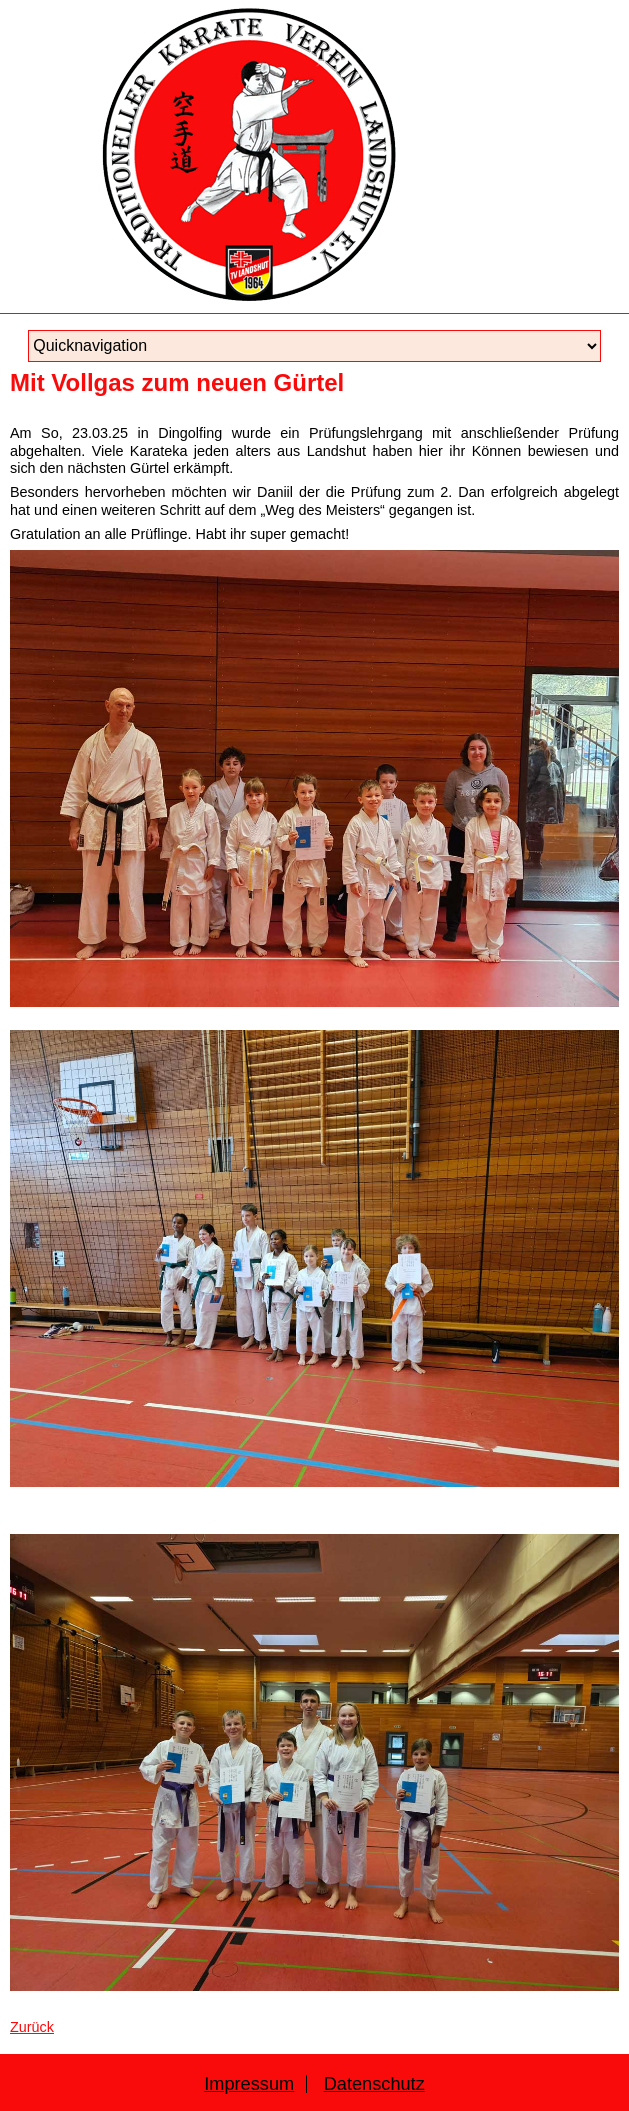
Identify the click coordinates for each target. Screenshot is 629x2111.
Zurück (32, 2027)
